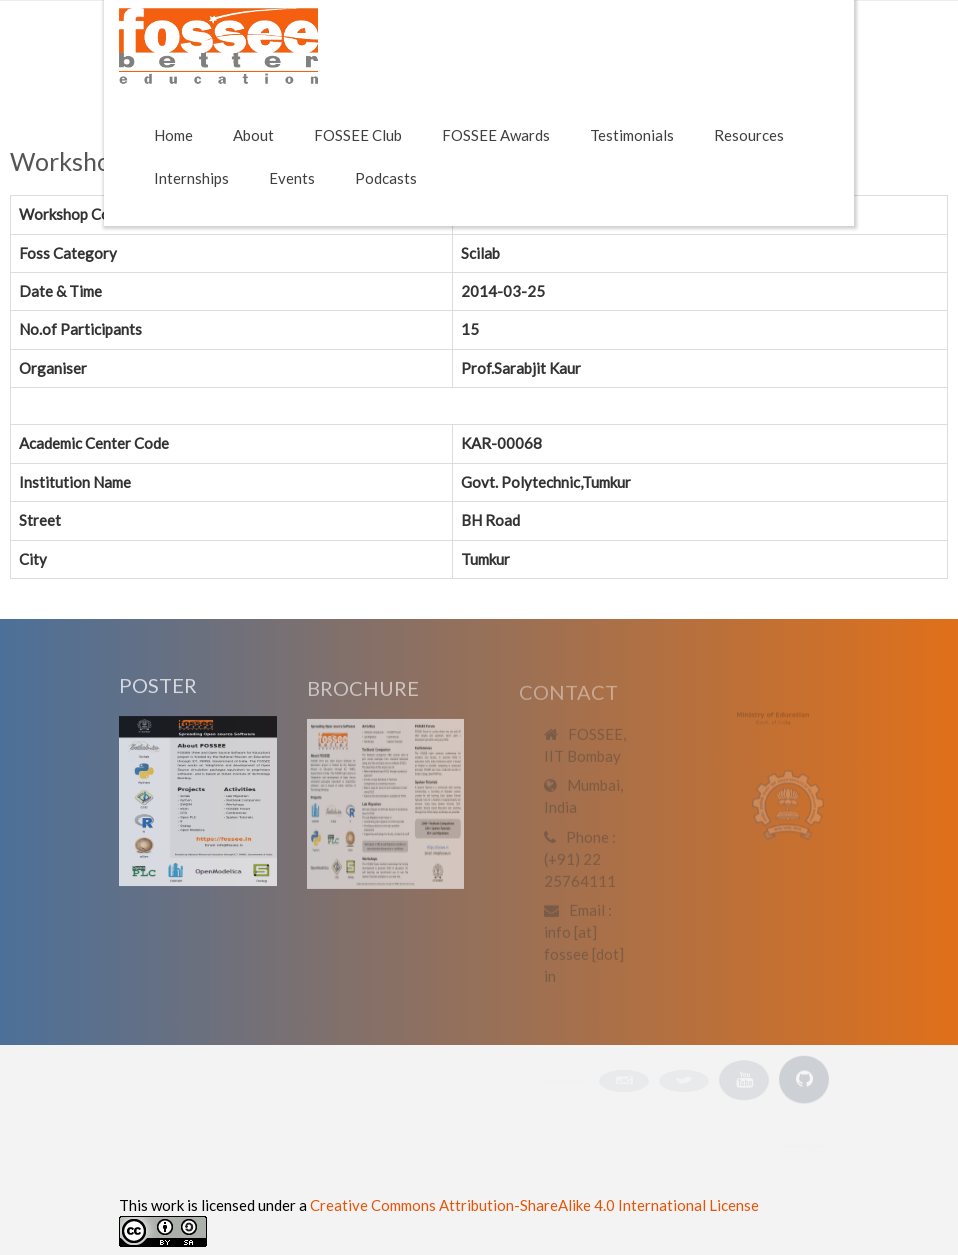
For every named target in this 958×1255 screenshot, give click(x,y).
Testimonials (632, 135)
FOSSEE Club (358, 135)
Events (292, 178)
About (253, 135)
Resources (749, 135)
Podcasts (386, 178)
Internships (191, 178)
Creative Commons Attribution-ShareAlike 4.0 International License (534, 1205)
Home (173, 135)
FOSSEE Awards (496, 135)
